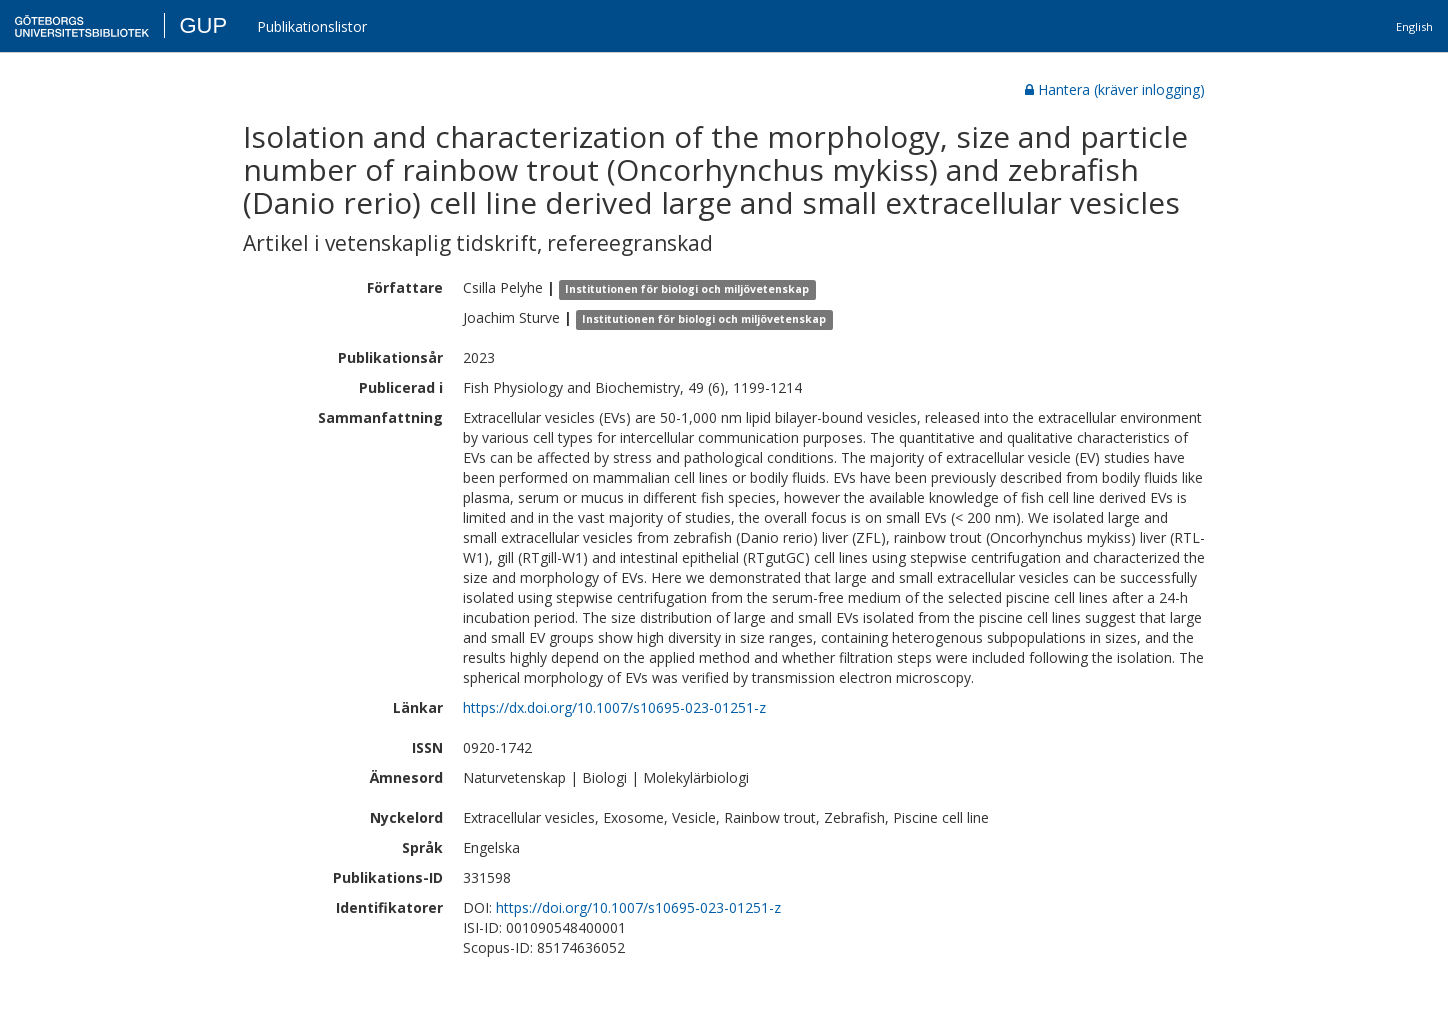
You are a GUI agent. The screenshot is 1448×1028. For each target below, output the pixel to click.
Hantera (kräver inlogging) (1115, 89)
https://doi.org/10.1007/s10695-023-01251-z (638, 907)
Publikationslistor (312, 26)
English (1414, 26)
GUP (203, 25)
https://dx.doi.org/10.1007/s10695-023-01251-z (614, 707)
